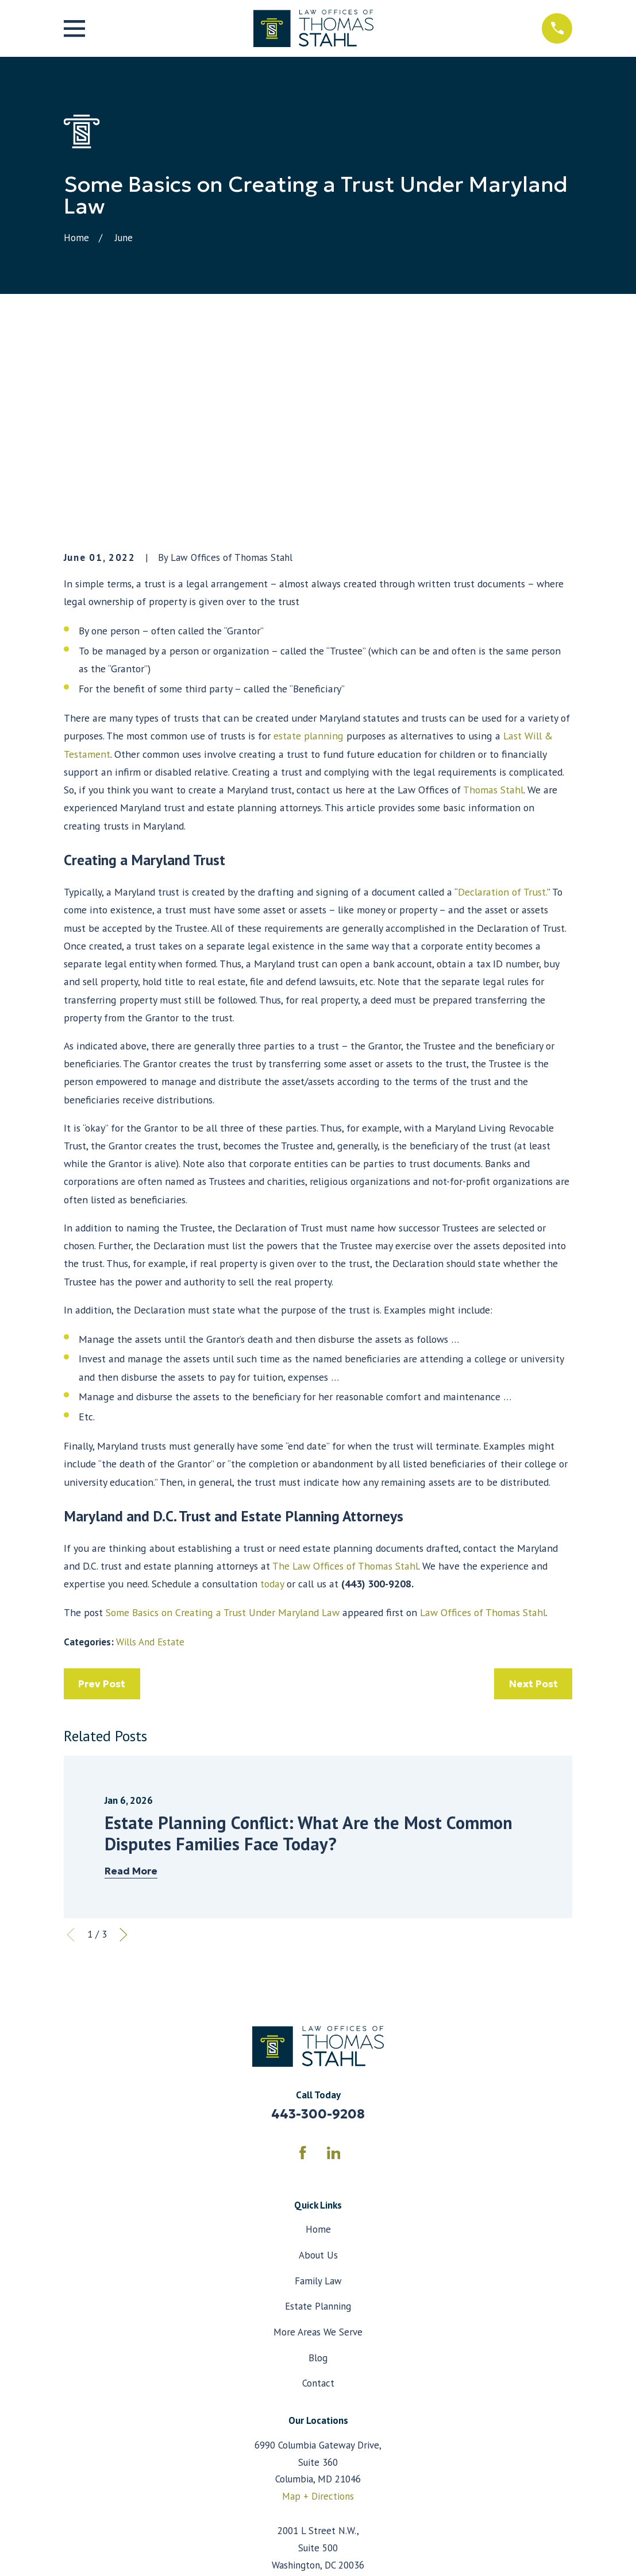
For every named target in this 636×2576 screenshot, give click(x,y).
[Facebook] (303, 1957)
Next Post (533, 1488)
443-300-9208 (318, 1919)
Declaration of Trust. (502, 696)
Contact (318, 2188)
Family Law (318, 2085)
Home (318, 2034)
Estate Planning (318, 2111)
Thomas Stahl (493, 594)
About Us (318, 2060)
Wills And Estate (150, 1446)
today (272, 1388)
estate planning (308, 540)
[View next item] (123, 1739)
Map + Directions (318, 2301)
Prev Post (101, 1488)
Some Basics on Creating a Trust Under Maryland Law (223, 1416)
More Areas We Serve (318, 2136)
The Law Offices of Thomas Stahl (345, 1370)
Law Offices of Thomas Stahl (483, 1416)
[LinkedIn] (334, 1957)
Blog (318, 2162)
